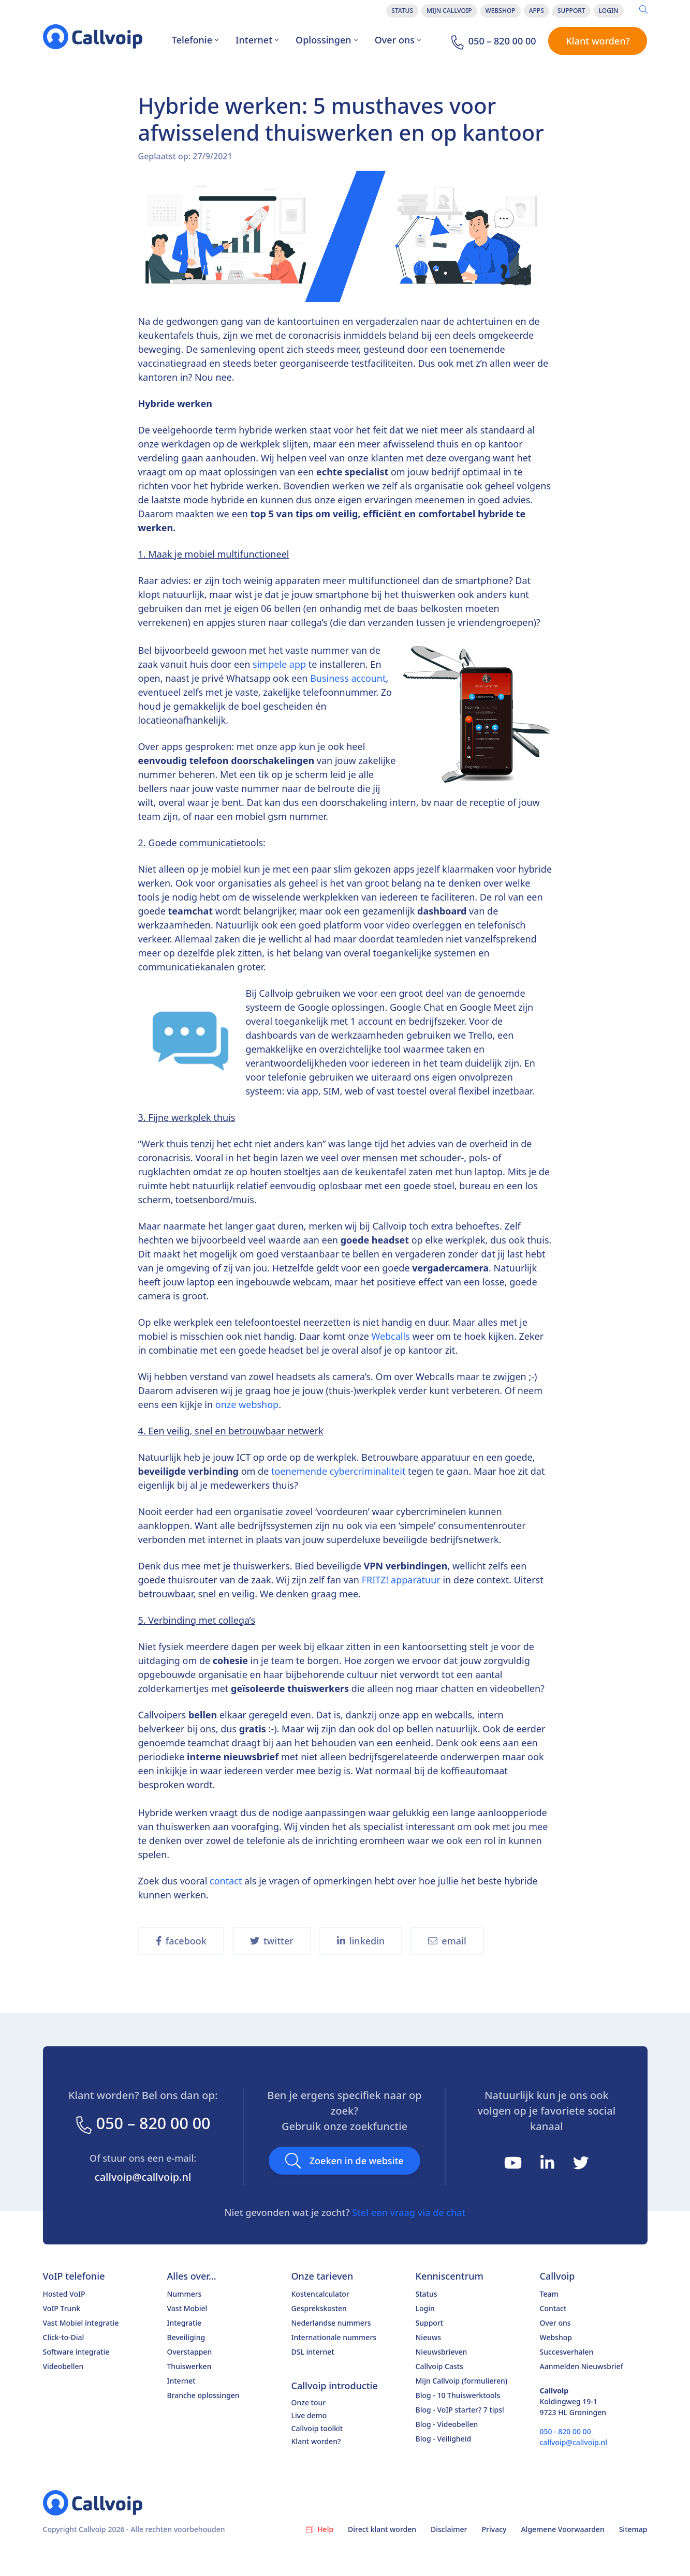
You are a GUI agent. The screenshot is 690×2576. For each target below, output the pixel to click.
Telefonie (195, 40)
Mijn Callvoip (449, 10)
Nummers (184, 2294)
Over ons (398, 40)
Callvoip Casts (439, 2366)
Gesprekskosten (319, 2308)
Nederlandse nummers (331, 2323)
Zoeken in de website (344, 2160)
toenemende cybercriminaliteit (337, 1471)
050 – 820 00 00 (142, 2123)
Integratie (184, 2323)
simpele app (279, 664)
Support (571, 10)
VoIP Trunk (62, 2308)
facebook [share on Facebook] (181, 1941)
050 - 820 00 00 (565, 2431)
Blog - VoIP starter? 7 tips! (460, 2410)
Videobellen (63, 2366)
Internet (257, 40)
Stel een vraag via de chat (408, 2212)
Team (549, 2294)
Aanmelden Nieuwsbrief (581, 2366)
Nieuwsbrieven (441, 2352)
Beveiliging (186, 2337)
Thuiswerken (189, 2366)
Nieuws (429, 2337)
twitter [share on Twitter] (271, 1941)
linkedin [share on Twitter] (361, 1941)
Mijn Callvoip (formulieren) (462, 2381)
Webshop (501, 10)
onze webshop (246, 1404)
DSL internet (312, 2352)
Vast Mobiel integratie (81, 2323)
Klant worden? (597, 41)
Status (402, 10)
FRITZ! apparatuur (401, 1580)
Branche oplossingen (203, 2395)
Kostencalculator (320, 2294)
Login (609, 10)
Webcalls (392, 1336)
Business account (348, 678)
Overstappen (189, 2352)
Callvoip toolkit (317, 2428)
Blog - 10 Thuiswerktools (458, 2395)
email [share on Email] (447, 1941)
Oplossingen (327, 40)
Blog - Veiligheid (444, 2439)
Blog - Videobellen (447, 2424)
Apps (536, 10)
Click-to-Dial (63, 2337)
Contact (553, 2308)
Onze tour (308, 2402)
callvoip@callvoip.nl (143, 2177)
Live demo (309, 2415)
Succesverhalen (567, 2352)
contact (226, 1881)
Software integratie (76, 2352)
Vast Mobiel (187, 2308)
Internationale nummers (334, 2337)
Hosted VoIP (64, 2294)
